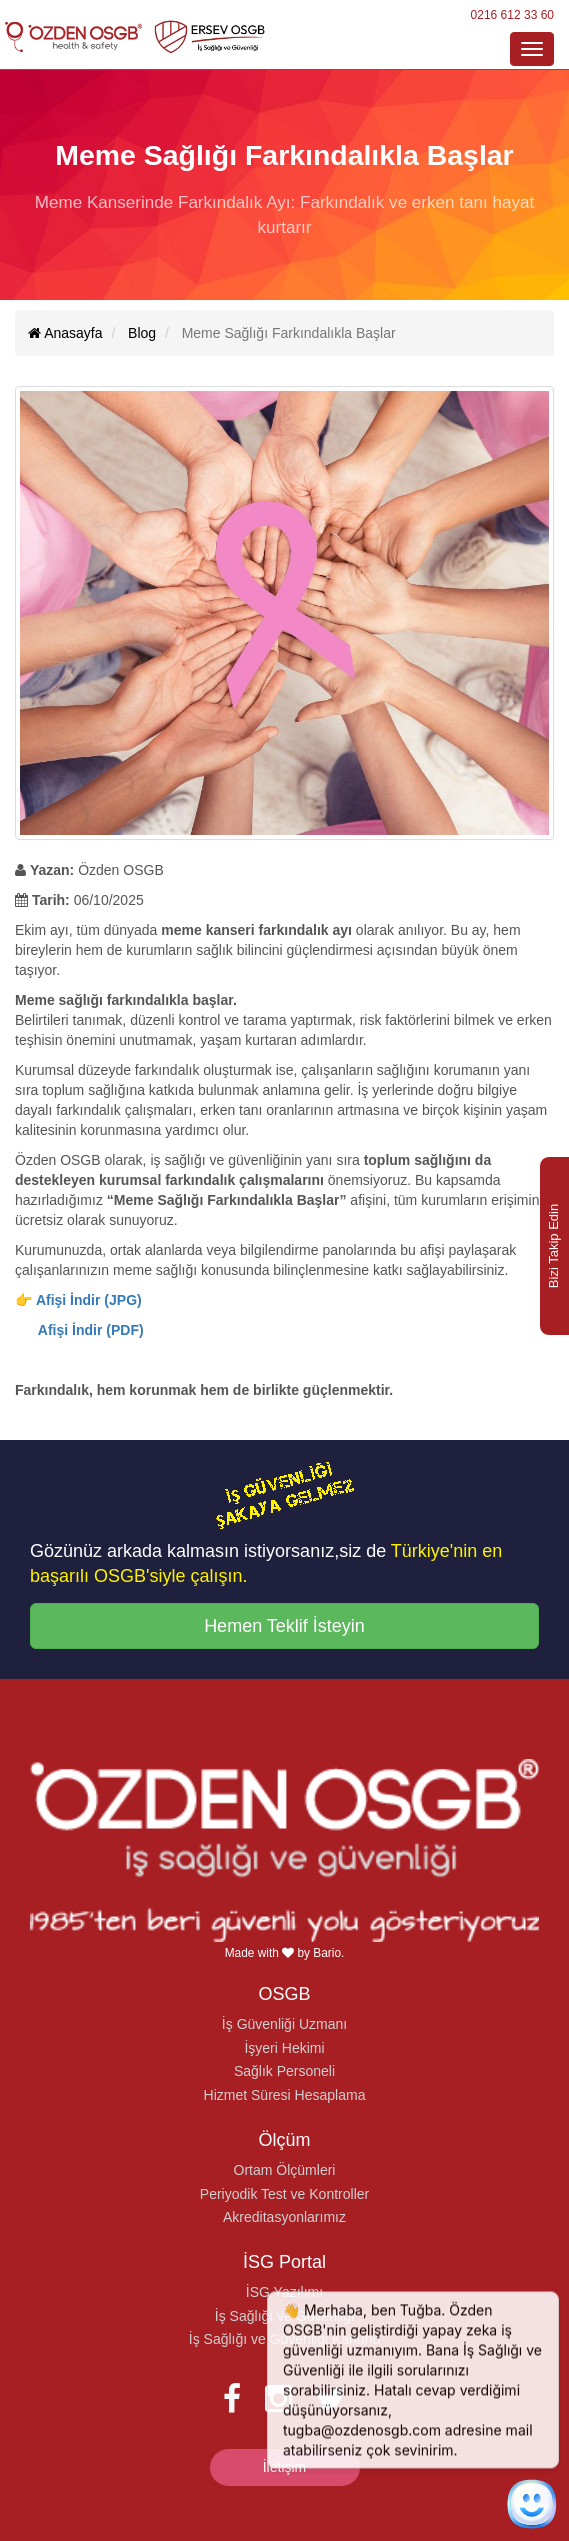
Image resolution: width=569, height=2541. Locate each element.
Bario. (328, 1953)
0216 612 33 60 (512, 15)
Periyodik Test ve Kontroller (284, 2194)
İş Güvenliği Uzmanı (284, 2024)
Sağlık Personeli (284, 2071)
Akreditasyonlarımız (284, 2217)
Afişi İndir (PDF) (91, 1330)
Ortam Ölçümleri (285, 2170)
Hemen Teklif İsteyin (284, 1626)
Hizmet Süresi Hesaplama (285, 2095)
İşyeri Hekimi (284, 2048)
